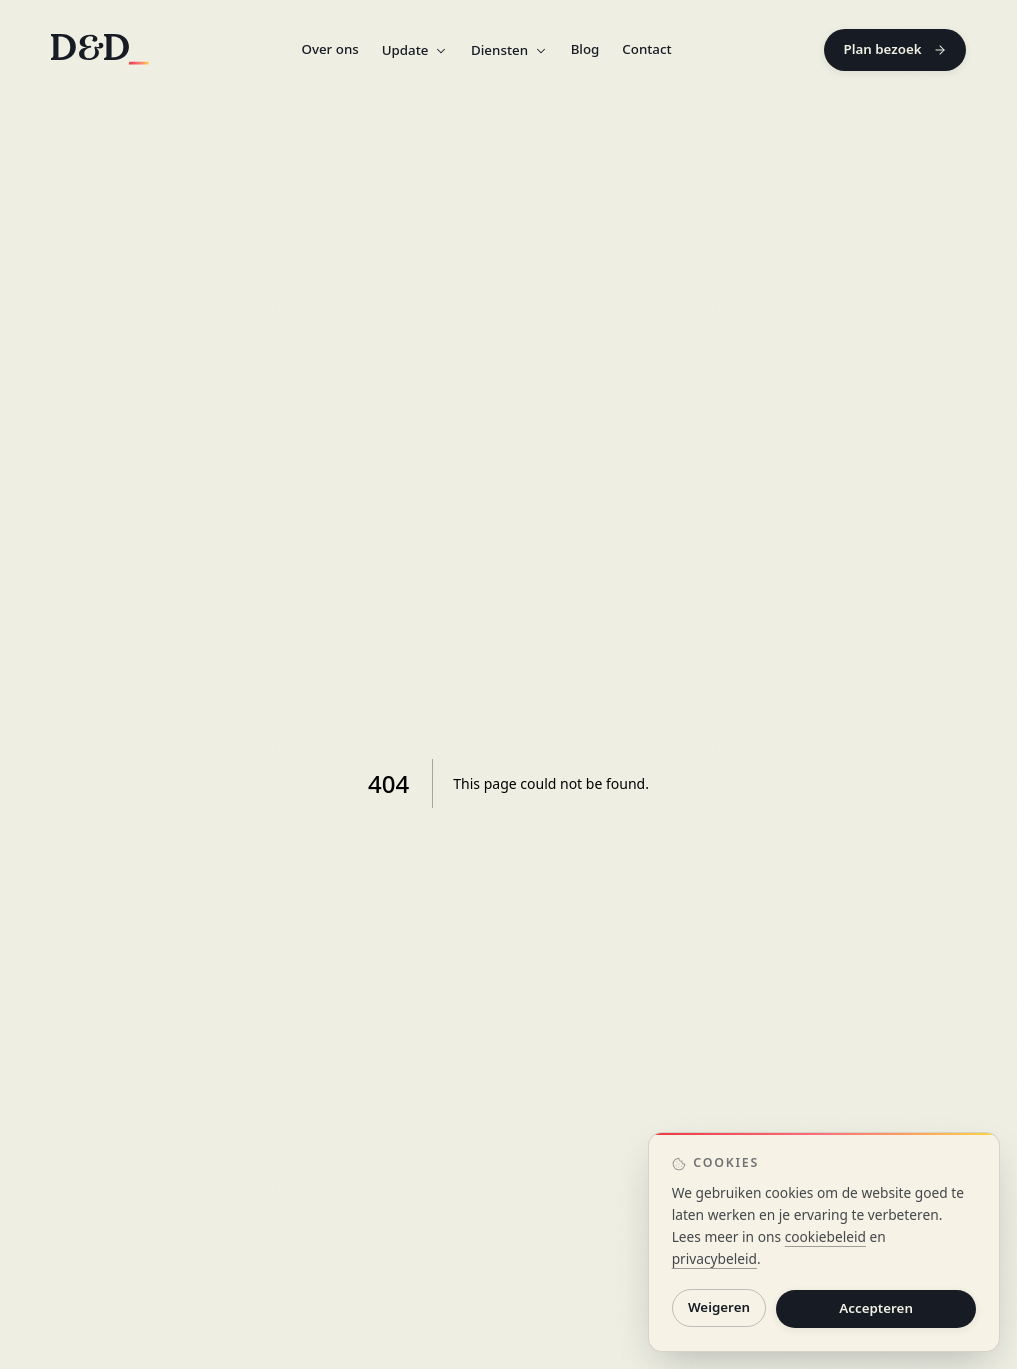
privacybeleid (714, 1258)
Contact (646, 49)
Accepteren (876, 1308)
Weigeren (719, 1308)
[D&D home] (100, 49)
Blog (585, 49)
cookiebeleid (825, 1236)
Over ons (329, 49)
